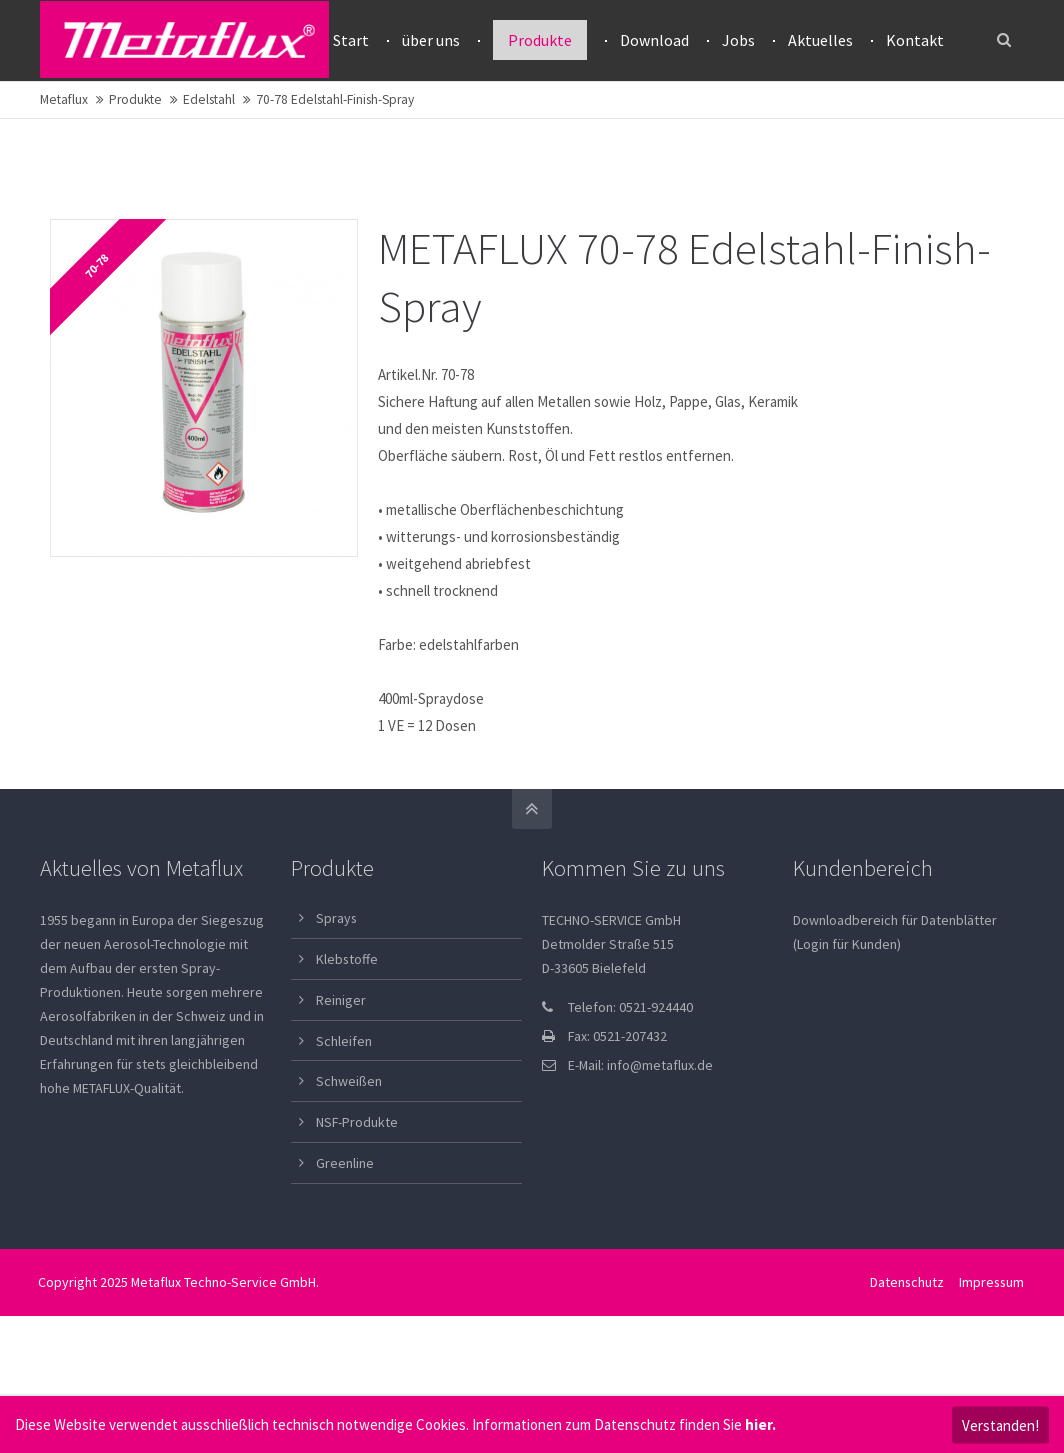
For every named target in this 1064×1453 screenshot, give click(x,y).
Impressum (991, 1362)
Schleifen (344, 1121)
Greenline (345, 1243)
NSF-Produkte (357, 1202)
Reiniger (341, 1080)
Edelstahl (209, 179)
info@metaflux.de (660, 1145)
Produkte (135, 179)
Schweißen (349, 1161)
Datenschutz (907, 1362)
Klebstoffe (347, 1039)
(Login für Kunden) (847, 1024)
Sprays (336, 998)
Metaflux (64, 179)
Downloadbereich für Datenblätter (895, 1000)
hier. (760, 1424)
